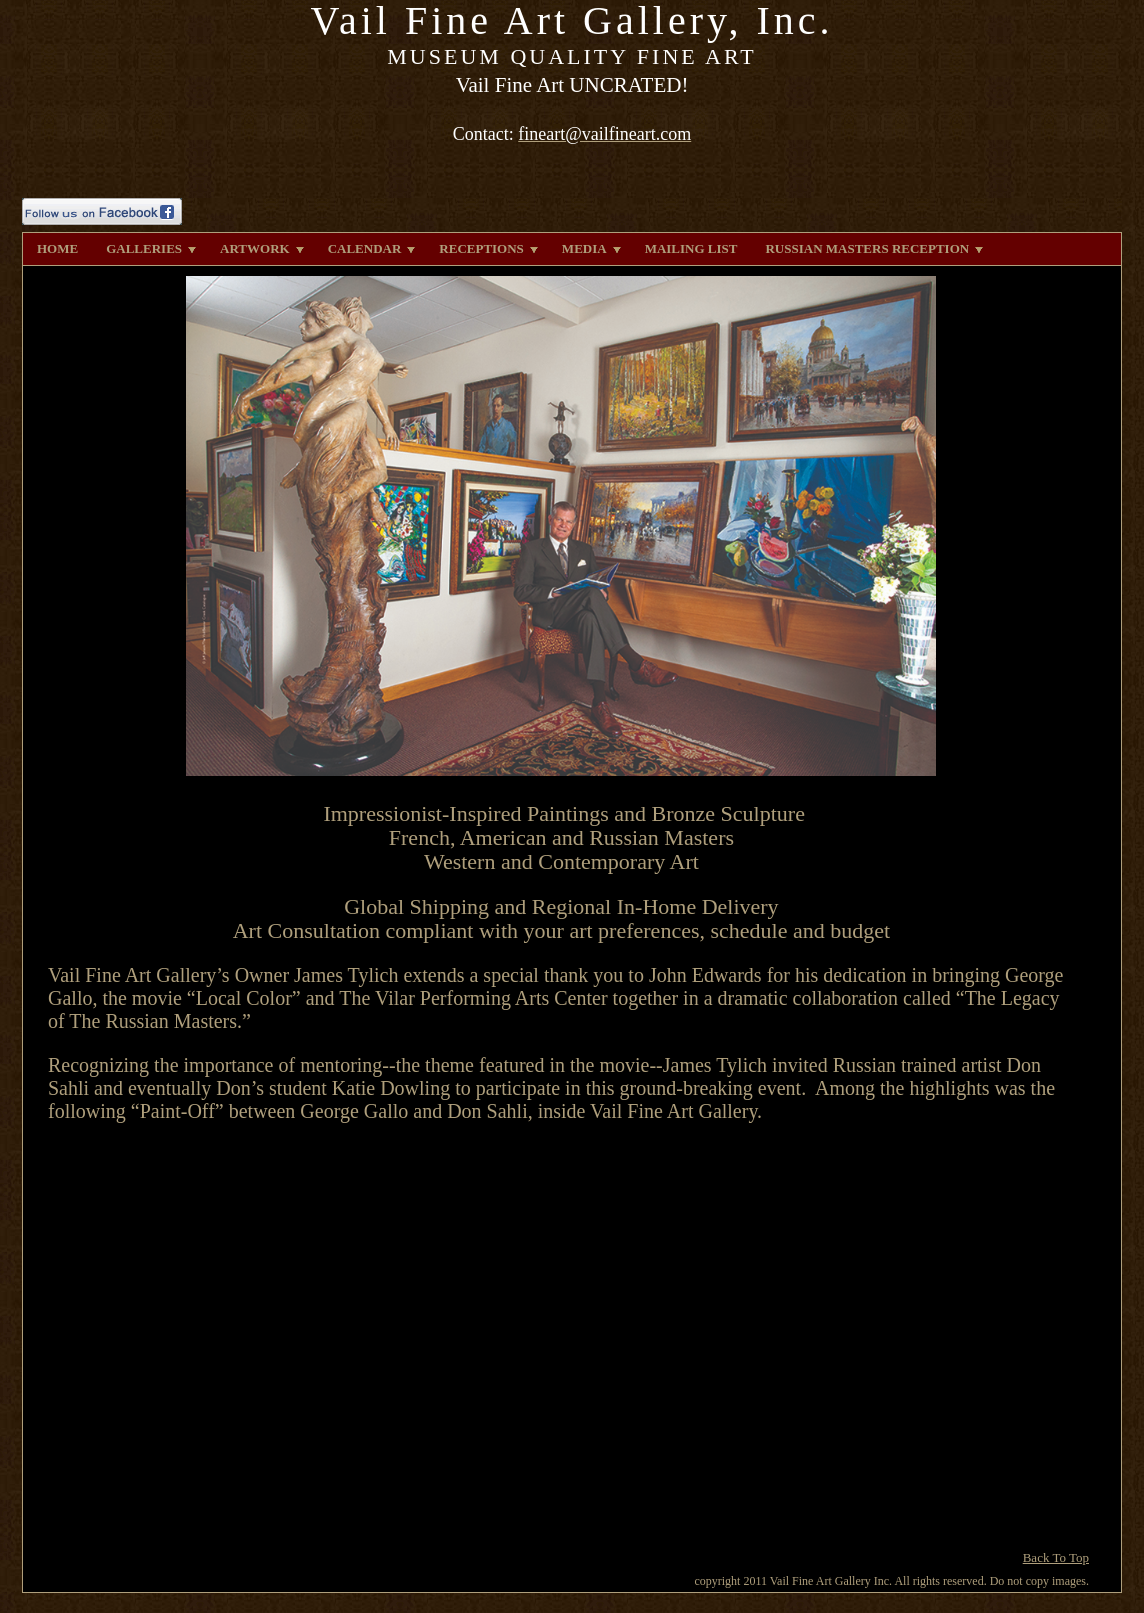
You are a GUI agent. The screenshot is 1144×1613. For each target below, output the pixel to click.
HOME (57, 248)
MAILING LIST (691, 248)
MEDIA (591, 248)
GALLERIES (151, 248)
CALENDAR (372, 248)
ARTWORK (262, 248)
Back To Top (1056, 1557)
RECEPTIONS (488, 248)
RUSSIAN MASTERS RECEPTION (874, 248)
